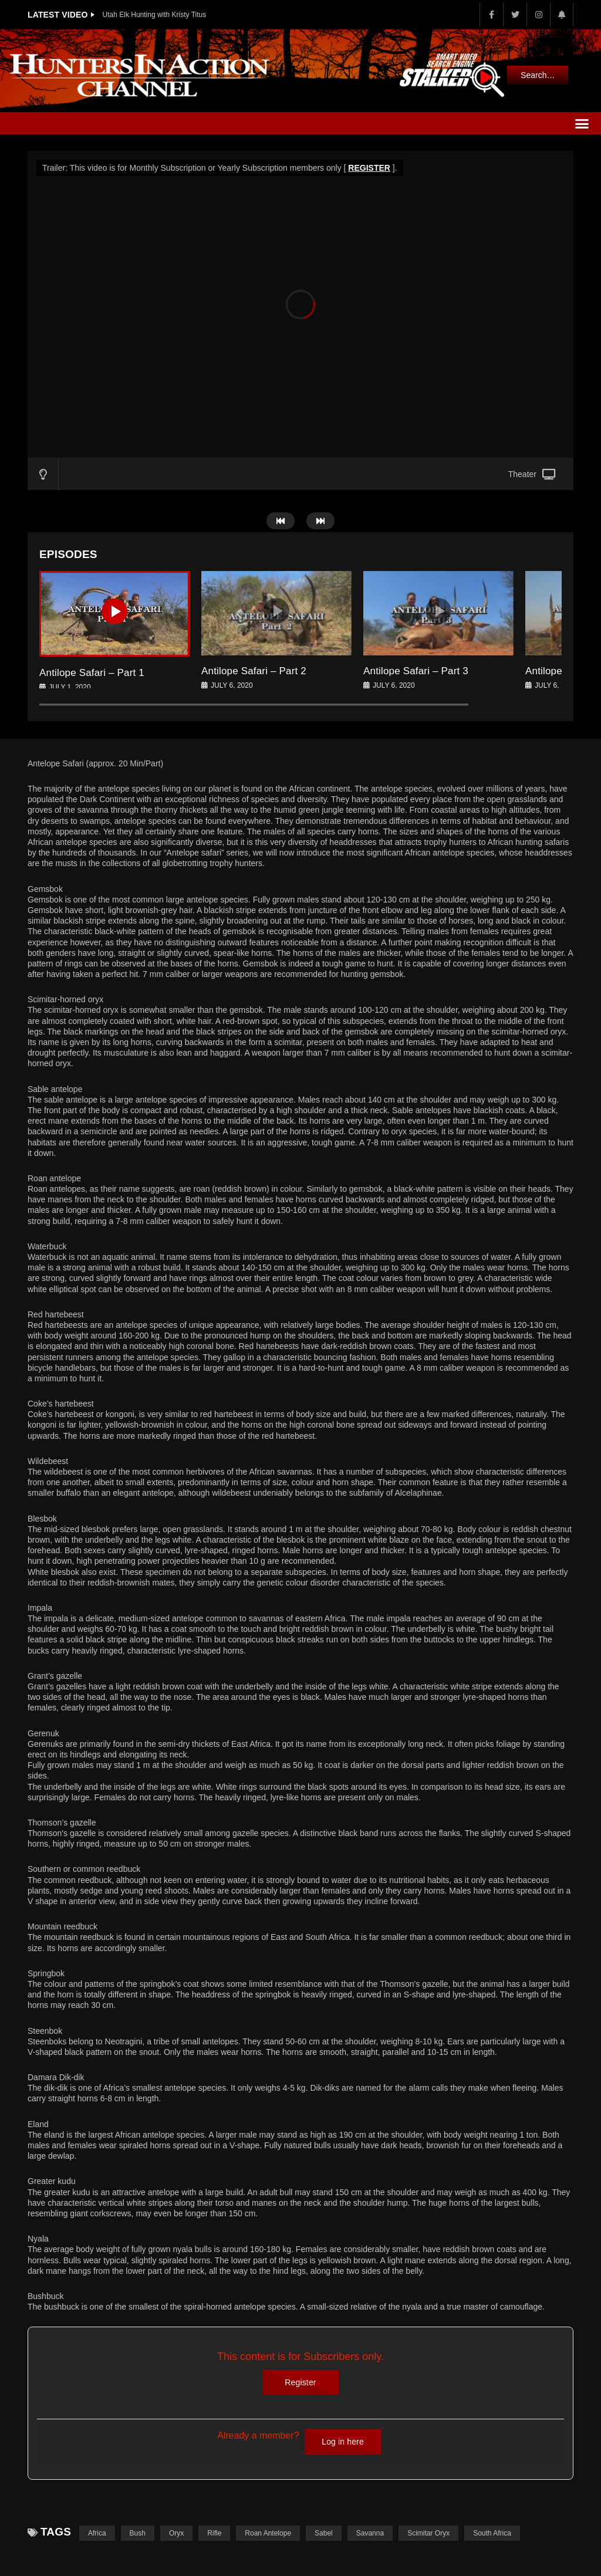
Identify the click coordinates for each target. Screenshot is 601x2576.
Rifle (214, 2533)
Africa (97, 2533)
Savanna (370, 2533)
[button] (582, 123)
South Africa (492, 2533)
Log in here (343, 2441)
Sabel (324, 2533)
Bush (138, 2533)
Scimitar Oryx (428, 2533)
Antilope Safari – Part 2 (253, 671)
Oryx (176, 2533)
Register (300, 2382)
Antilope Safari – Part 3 (415, 671)
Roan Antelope (268, 2533)
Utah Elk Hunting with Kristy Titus (155, 15)
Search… (538, 75)
